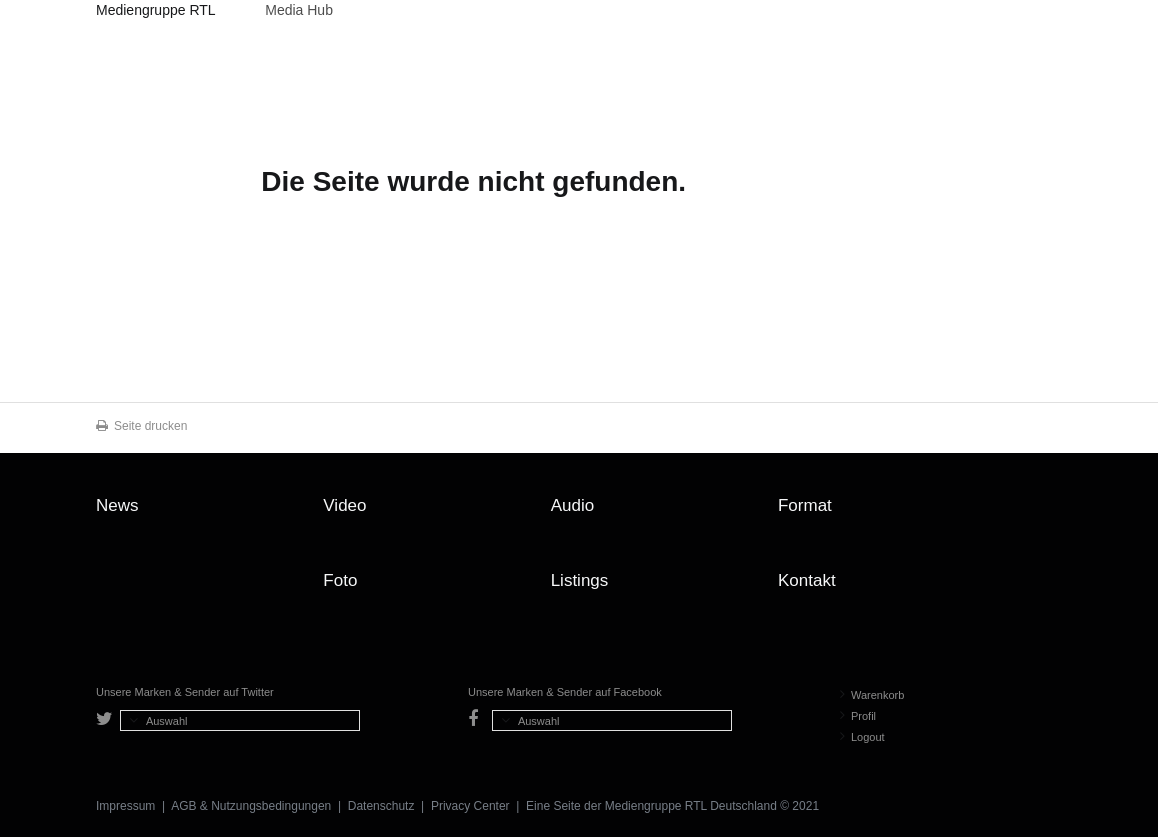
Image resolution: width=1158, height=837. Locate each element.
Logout (862, 737)
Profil (858, 716)
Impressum (125, 806)
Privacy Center (470, 806)
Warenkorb (872, 695)
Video (344, 505)
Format (805, 505)
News (117, 505)
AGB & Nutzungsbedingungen (251, 806)
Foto (340, 580)
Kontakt (807, 580)
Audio (572, 505)
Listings (580, 580)
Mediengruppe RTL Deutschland (155, 13)
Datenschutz (381, 806)
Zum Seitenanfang (1042, 513)
